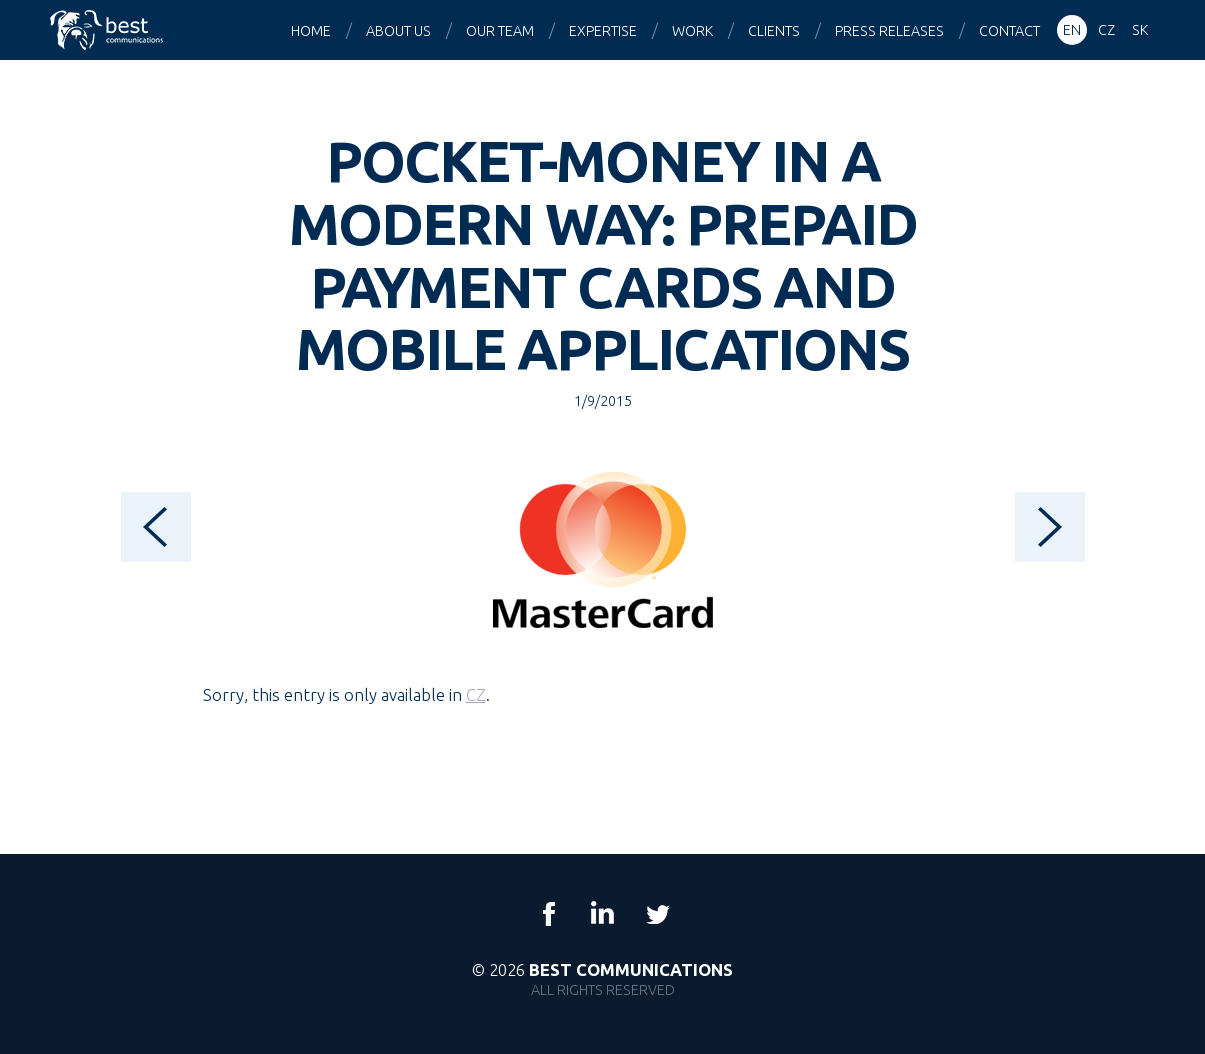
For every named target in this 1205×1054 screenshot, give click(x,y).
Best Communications (109, 30)
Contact (1009, 31)
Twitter (657, 914)
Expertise (603, 31)
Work (692, 31)
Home (311, 31)
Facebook (549, 914)
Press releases (889, 31)
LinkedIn (603, 914)
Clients (774, 31)
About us (398, 31)
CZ (476, 694)
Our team (500, 31)
